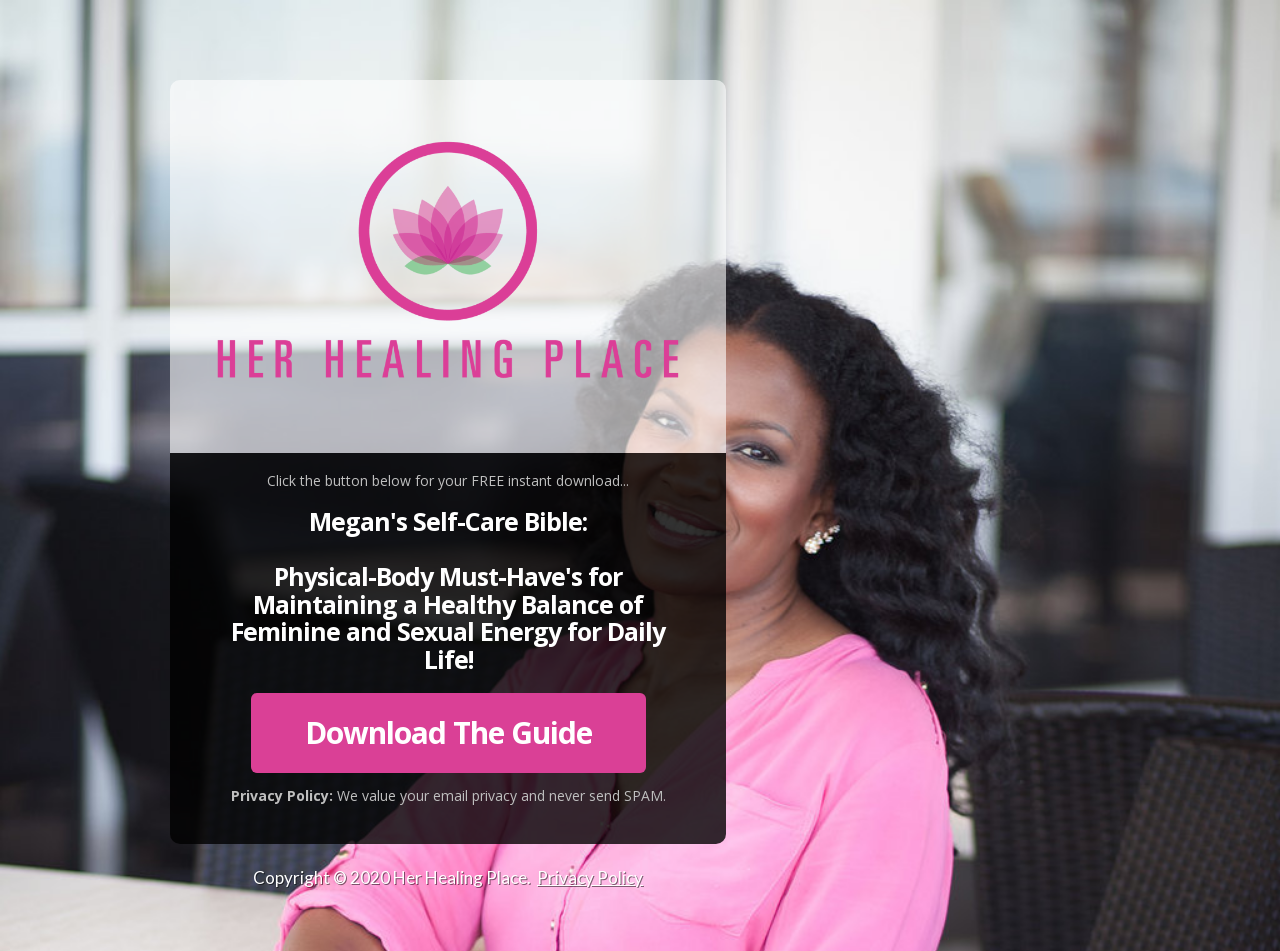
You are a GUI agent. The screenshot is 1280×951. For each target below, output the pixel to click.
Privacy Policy (590, 877)
